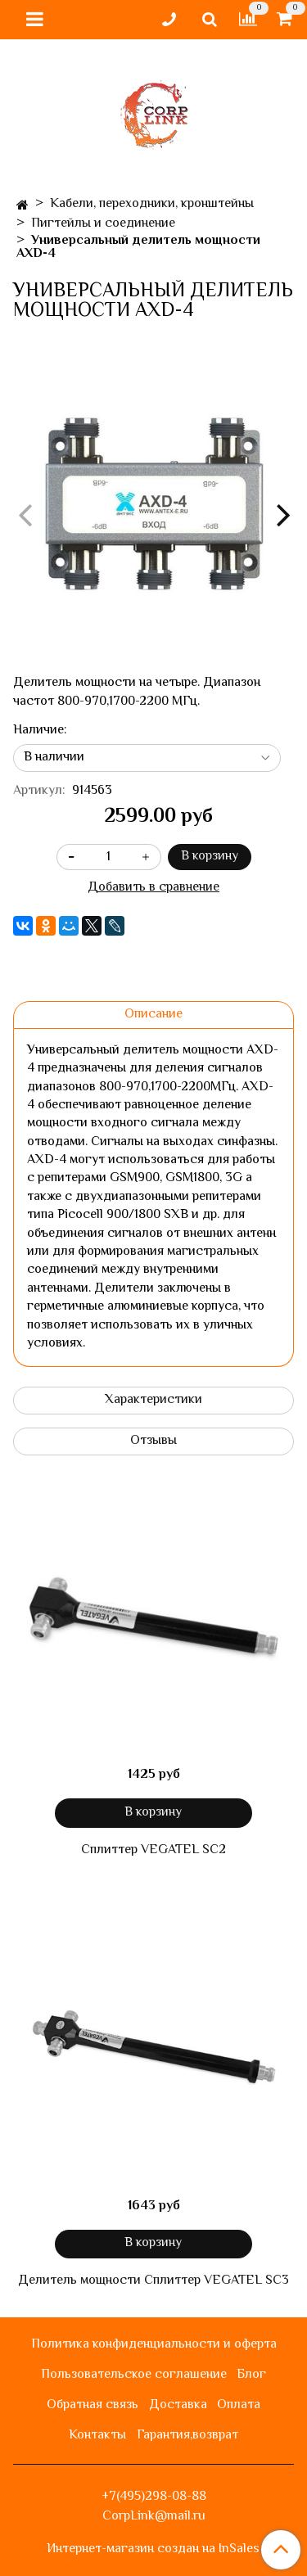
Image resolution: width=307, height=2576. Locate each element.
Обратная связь (92, 2405)
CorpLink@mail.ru (153, 2516)
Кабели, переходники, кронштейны (152, 204)
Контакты (97, 2435)
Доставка (178, 2405)
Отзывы (153, 1441)
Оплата (238, 2405)
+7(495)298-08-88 (154, 2497)
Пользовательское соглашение (134, 2375)
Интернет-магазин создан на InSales (153, 2549)
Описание (153, 1014)
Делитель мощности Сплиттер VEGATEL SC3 (153, 2281)
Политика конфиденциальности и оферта (154, 2345)
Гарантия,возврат (187, 2435)
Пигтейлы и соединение (103, 224)
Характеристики (153, 1400)
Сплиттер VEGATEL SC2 (153, 1851)
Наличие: (40, 731)
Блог (251, 2375)
